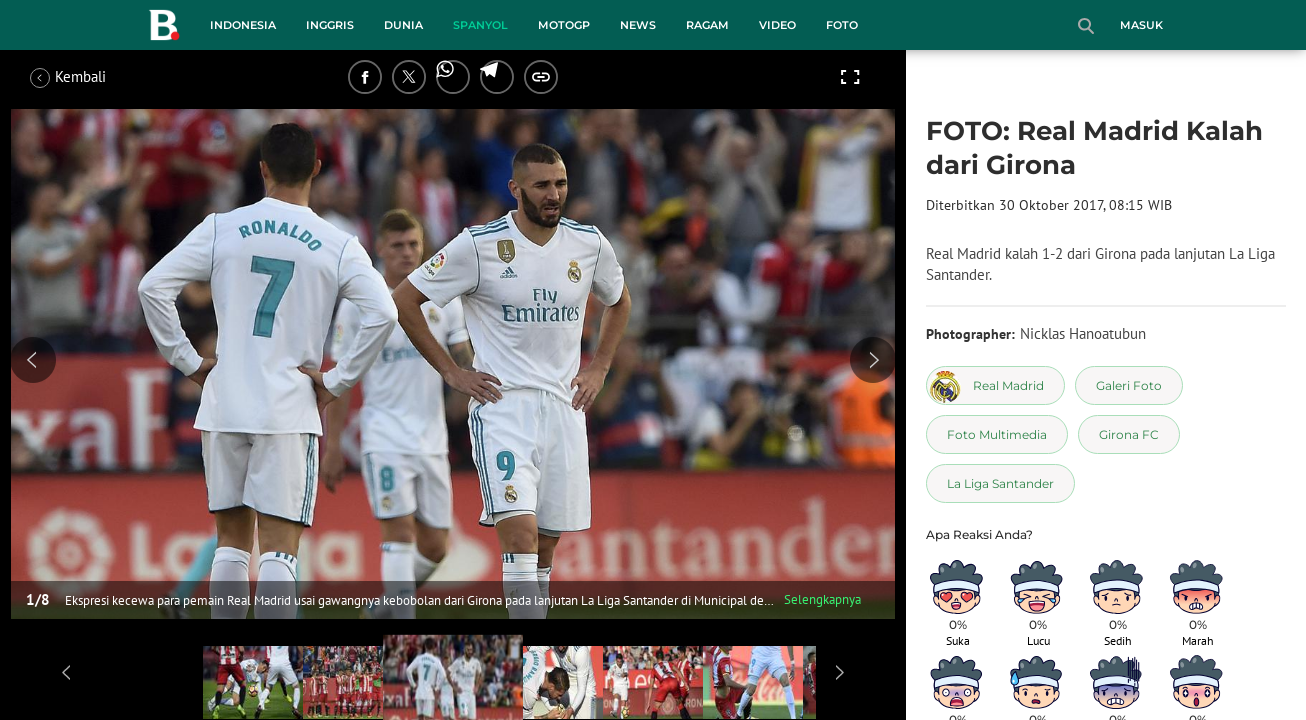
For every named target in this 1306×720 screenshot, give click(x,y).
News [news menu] (638, 25)
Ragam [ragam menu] (707, 25)
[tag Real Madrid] (995, 385)
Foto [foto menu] (842, 25)
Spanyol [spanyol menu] (480, 25)
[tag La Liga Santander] (1000, 483)
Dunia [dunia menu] (403, 25)
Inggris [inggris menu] (330, 25)
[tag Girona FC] (1129, 434)
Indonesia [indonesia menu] (243, 25)
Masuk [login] (1141, 25)
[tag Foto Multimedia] (997, 434)
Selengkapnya (822, 599)
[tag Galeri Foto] (1129, 385)
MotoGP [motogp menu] (564, 25)
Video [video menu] (777, 25)
